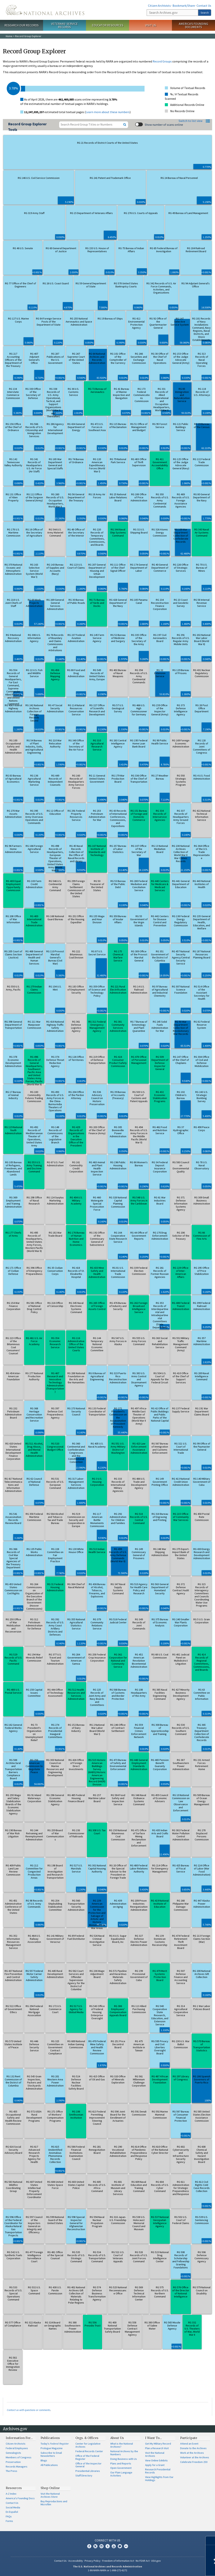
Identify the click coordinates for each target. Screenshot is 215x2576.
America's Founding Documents (193, 25)
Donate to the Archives (193, 2448)
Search (205, 12)
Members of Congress (18, 2457)
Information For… (19, 2438)
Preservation (13, 2462)
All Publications (49, 2465)
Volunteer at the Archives (194, 2457)
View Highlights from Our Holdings (159, 2478)
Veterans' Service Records (64, 25)
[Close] (210, 2540)
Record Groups (162, 61)
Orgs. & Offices (86, 2438)
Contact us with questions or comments (28, 2410)
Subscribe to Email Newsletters (51, 2454)
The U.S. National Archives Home (45, 10)
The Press (11, 2471)
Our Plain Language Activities (121, 2474)
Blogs (44, 2460)
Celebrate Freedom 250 (193, 2462)
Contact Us (204, 5)
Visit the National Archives (154, 2454)
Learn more (180, 2569)
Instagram (101, 2546)
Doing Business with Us (123, 2459)
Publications (50, 2438)
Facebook (89, 2546)
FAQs (9, 2516)
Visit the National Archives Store (50, 2495)
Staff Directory (83, 2475)
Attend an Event (189, 2443)
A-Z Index (11, 2493)
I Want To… (153, 2438)
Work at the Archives (192, 2452)
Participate (188, 2438)
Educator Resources (107, 25)
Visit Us (150, 25)
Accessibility (75, 2560)
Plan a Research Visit (157, 2448)
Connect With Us (107, 2540)
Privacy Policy (93, 2560)
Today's (55, 2443)
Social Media (13, 2507)
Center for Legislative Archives (88, 2445)
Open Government (121, 2468)
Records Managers (16, 2466)
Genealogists (13, 2452)
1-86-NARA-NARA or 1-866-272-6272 (107, 2570)
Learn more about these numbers (108, 112)
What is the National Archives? (121, 2445)
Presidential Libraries (87, 2471)
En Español (12, 2512)
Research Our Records (21, 25)
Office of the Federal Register (87, 2457)
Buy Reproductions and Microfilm (54, 2503)
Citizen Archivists (159, 5)
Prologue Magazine (52, 2448)
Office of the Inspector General (88, 2465)
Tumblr (107, 2546)
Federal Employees (17, 2448)
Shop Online (50, 2488)
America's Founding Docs (20, 2498)
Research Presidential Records (157, 2471)
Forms (9, 2521)
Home (9, 36)
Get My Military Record (158, 2443)
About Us (117, 2438)
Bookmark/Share (183, 5)
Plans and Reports (120, 2463)
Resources (14, 2488)
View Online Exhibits (156, 2460)
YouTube (113, 2546)
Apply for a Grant (154, 2465)
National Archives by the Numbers (124, 2453)
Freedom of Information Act (118, 2560)
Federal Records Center (89, 2451)
